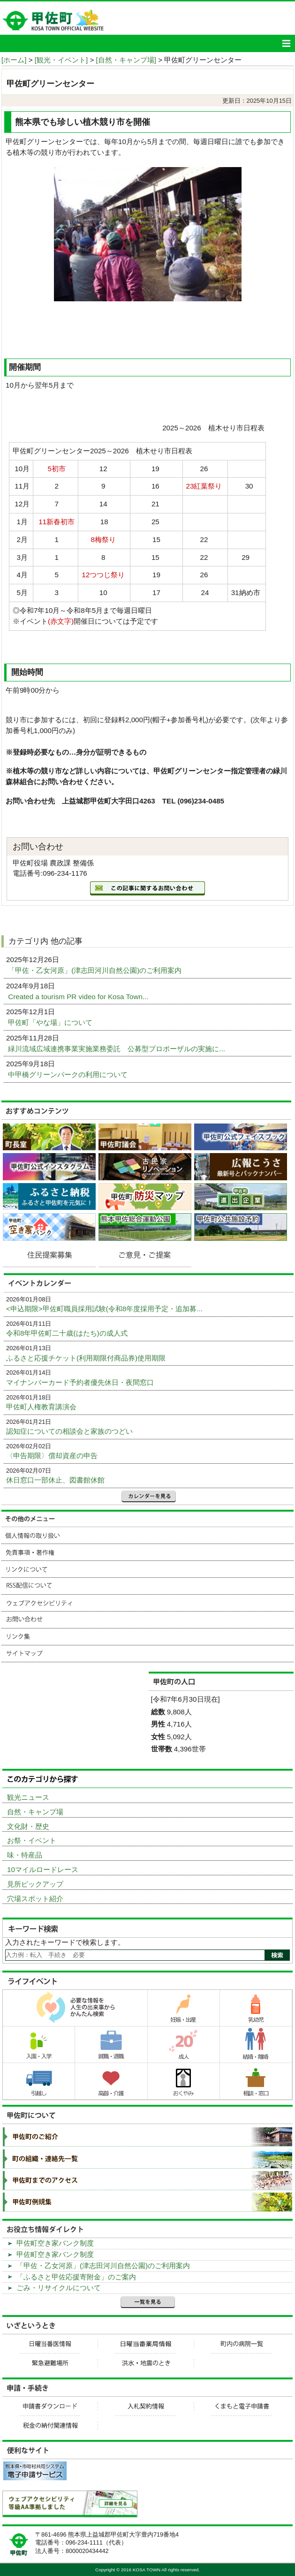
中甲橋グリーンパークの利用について (68, 1074)
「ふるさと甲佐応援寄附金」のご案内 (76, 2277)
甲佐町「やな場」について (51, 1022)
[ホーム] (13, 60)
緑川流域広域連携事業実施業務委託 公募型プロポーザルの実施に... (117, 1049)
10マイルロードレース (42, 1869)
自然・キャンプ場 (35, 1812)
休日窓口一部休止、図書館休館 (55, 1480)
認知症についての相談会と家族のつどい (69, 1431)
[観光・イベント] (61, 60)
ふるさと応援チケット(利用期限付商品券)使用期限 (86, 1358)
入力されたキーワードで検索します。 (65, 1942)
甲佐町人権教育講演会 (41, 1407)
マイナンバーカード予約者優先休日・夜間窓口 (80, 1382)
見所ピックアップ (35, 1884)
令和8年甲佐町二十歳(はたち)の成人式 (67, 1333)
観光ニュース (28, 1797)
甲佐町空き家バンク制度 (55, 2243)
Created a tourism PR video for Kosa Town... (79, 997)
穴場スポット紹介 (35, 1899)
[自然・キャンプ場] (126, 60)
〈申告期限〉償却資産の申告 (52, 1456)
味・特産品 (24, 1855)
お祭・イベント (31, 1840)
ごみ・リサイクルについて (58, 2288)
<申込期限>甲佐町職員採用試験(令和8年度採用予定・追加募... (104, 1309)
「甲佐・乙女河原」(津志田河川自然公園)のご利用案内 (95, 970)
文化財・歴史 (28, 1826)
